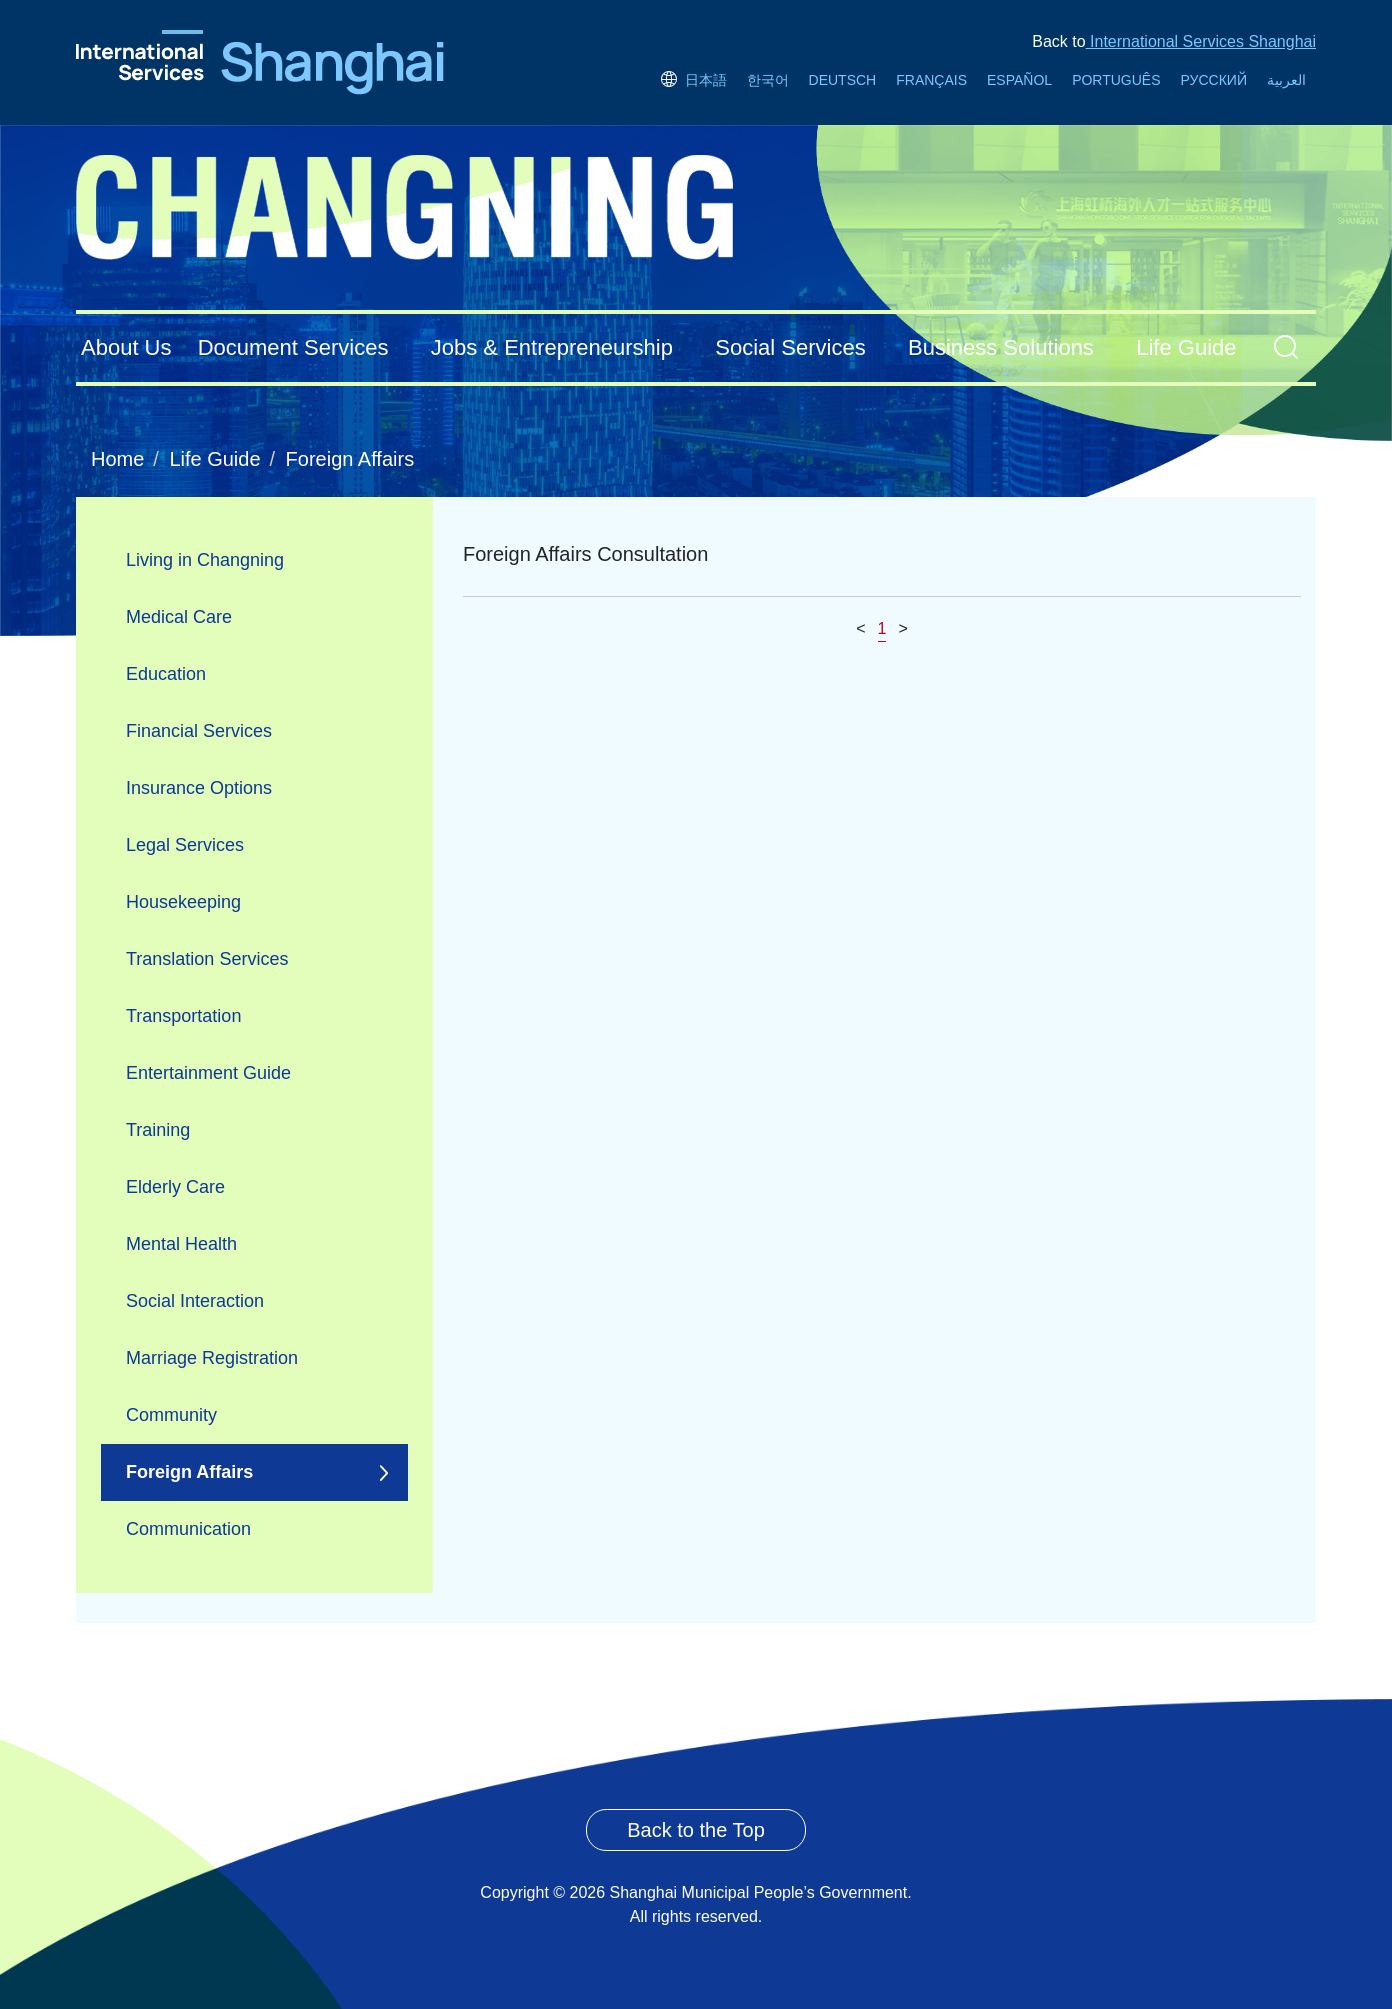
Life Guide (1186, 347)
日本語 (693, 80)
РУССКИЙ (1214, 80)
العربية (1286, 80)
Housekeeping (183, 902)
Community (171, 1415)
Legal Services (185, 845)
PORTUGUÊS (1116, 80)
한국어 (768, 80)
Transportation (183, 1016)
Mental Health (181, 1244)
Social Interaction (195, 1301)
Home (117, 459)
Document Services (293, 347)
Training (158, 1130)
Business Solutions (1001, 347)
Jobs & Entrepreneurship (552, 347)
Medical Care (179, 617)
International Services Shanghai (1201, 41)
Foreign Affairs (350, 459)
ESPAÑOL (1019, 80)
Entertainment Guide (208, 1073)
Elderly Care (175, 1187)
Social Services (790, 347)
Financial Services (199, 731)
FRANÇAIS (931, 80)
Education (166, 674)
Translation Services (207, 959)
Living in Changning (205, 560)
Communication (188, 1529)
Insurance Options (199, 788)
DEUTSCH (843, 80)
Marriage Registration (212, 1358)
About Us (126, 347)
